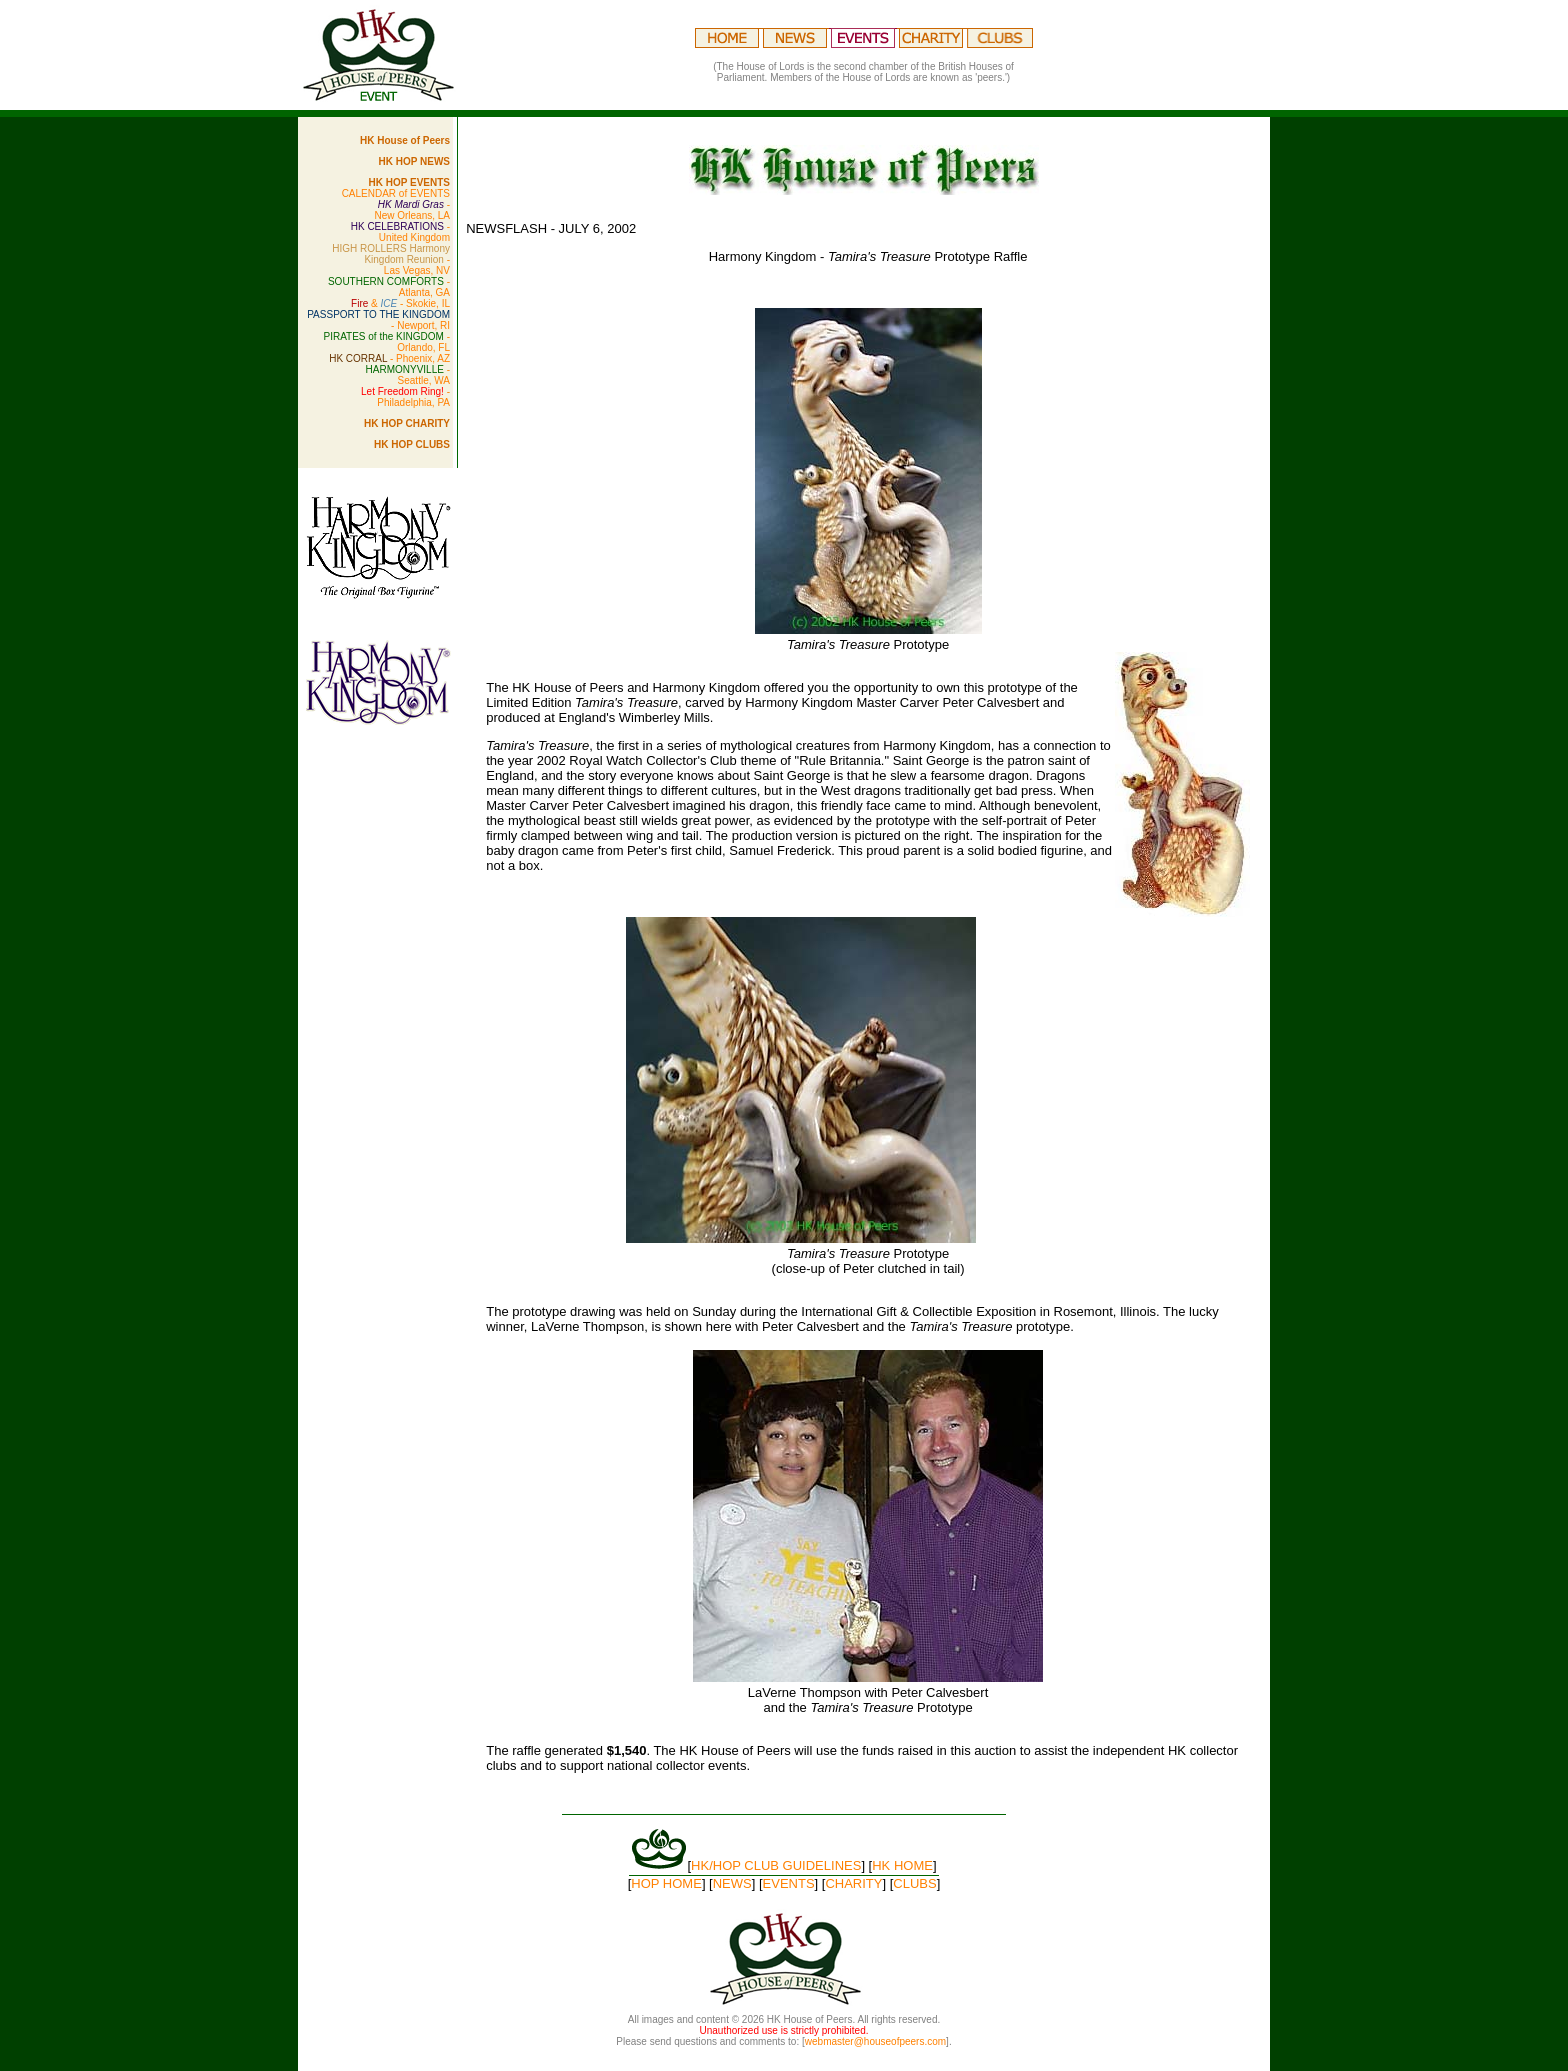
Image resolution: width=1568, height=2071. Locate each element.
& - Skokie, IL (400, 303)
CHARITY (853, 1883)
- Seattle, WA (408, 375)
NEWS (732, 1883)
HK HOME (902, 1865)
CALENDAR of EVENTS (396, 193)
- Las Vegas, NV (391, 259)
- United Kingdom (400, 232)
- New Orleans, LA (412, 210)
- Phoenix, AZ (389, 358)
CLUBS (914, 1883)
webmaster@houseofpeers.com (875, 2041)
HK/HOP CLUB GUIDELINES (776, 1865)
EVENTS (789, 1883)
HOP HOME (666, 1883)
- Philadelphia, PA (405, 397)
